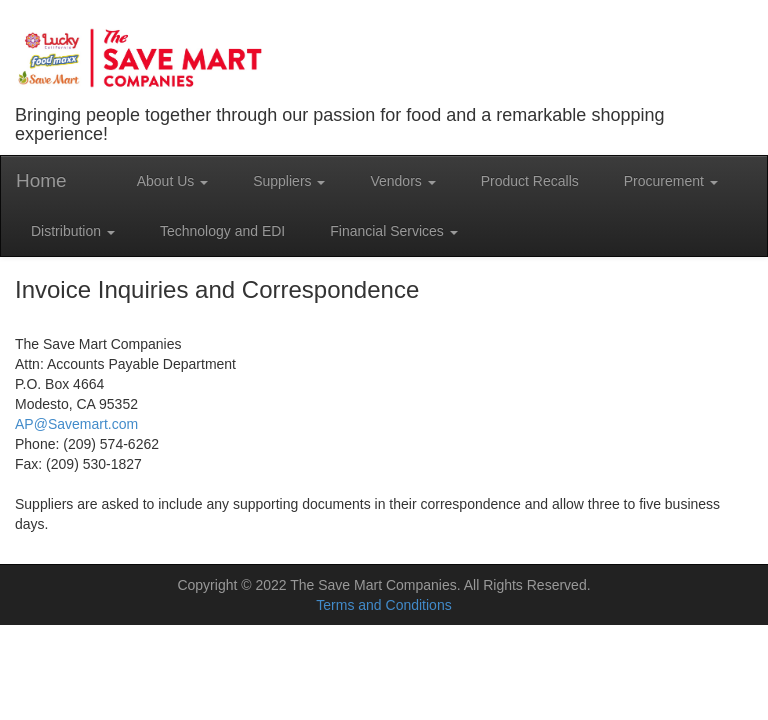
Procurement (671, 181)
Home (41, 180)
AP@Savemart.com (76, 424)
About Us (172, 181)
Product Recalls (530, 181)
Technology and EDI (222, 231)
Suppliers (289, 181)
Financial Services (394, 231)
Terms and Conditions (383, 605)
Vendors (402, 181)
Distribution (73, 231)
